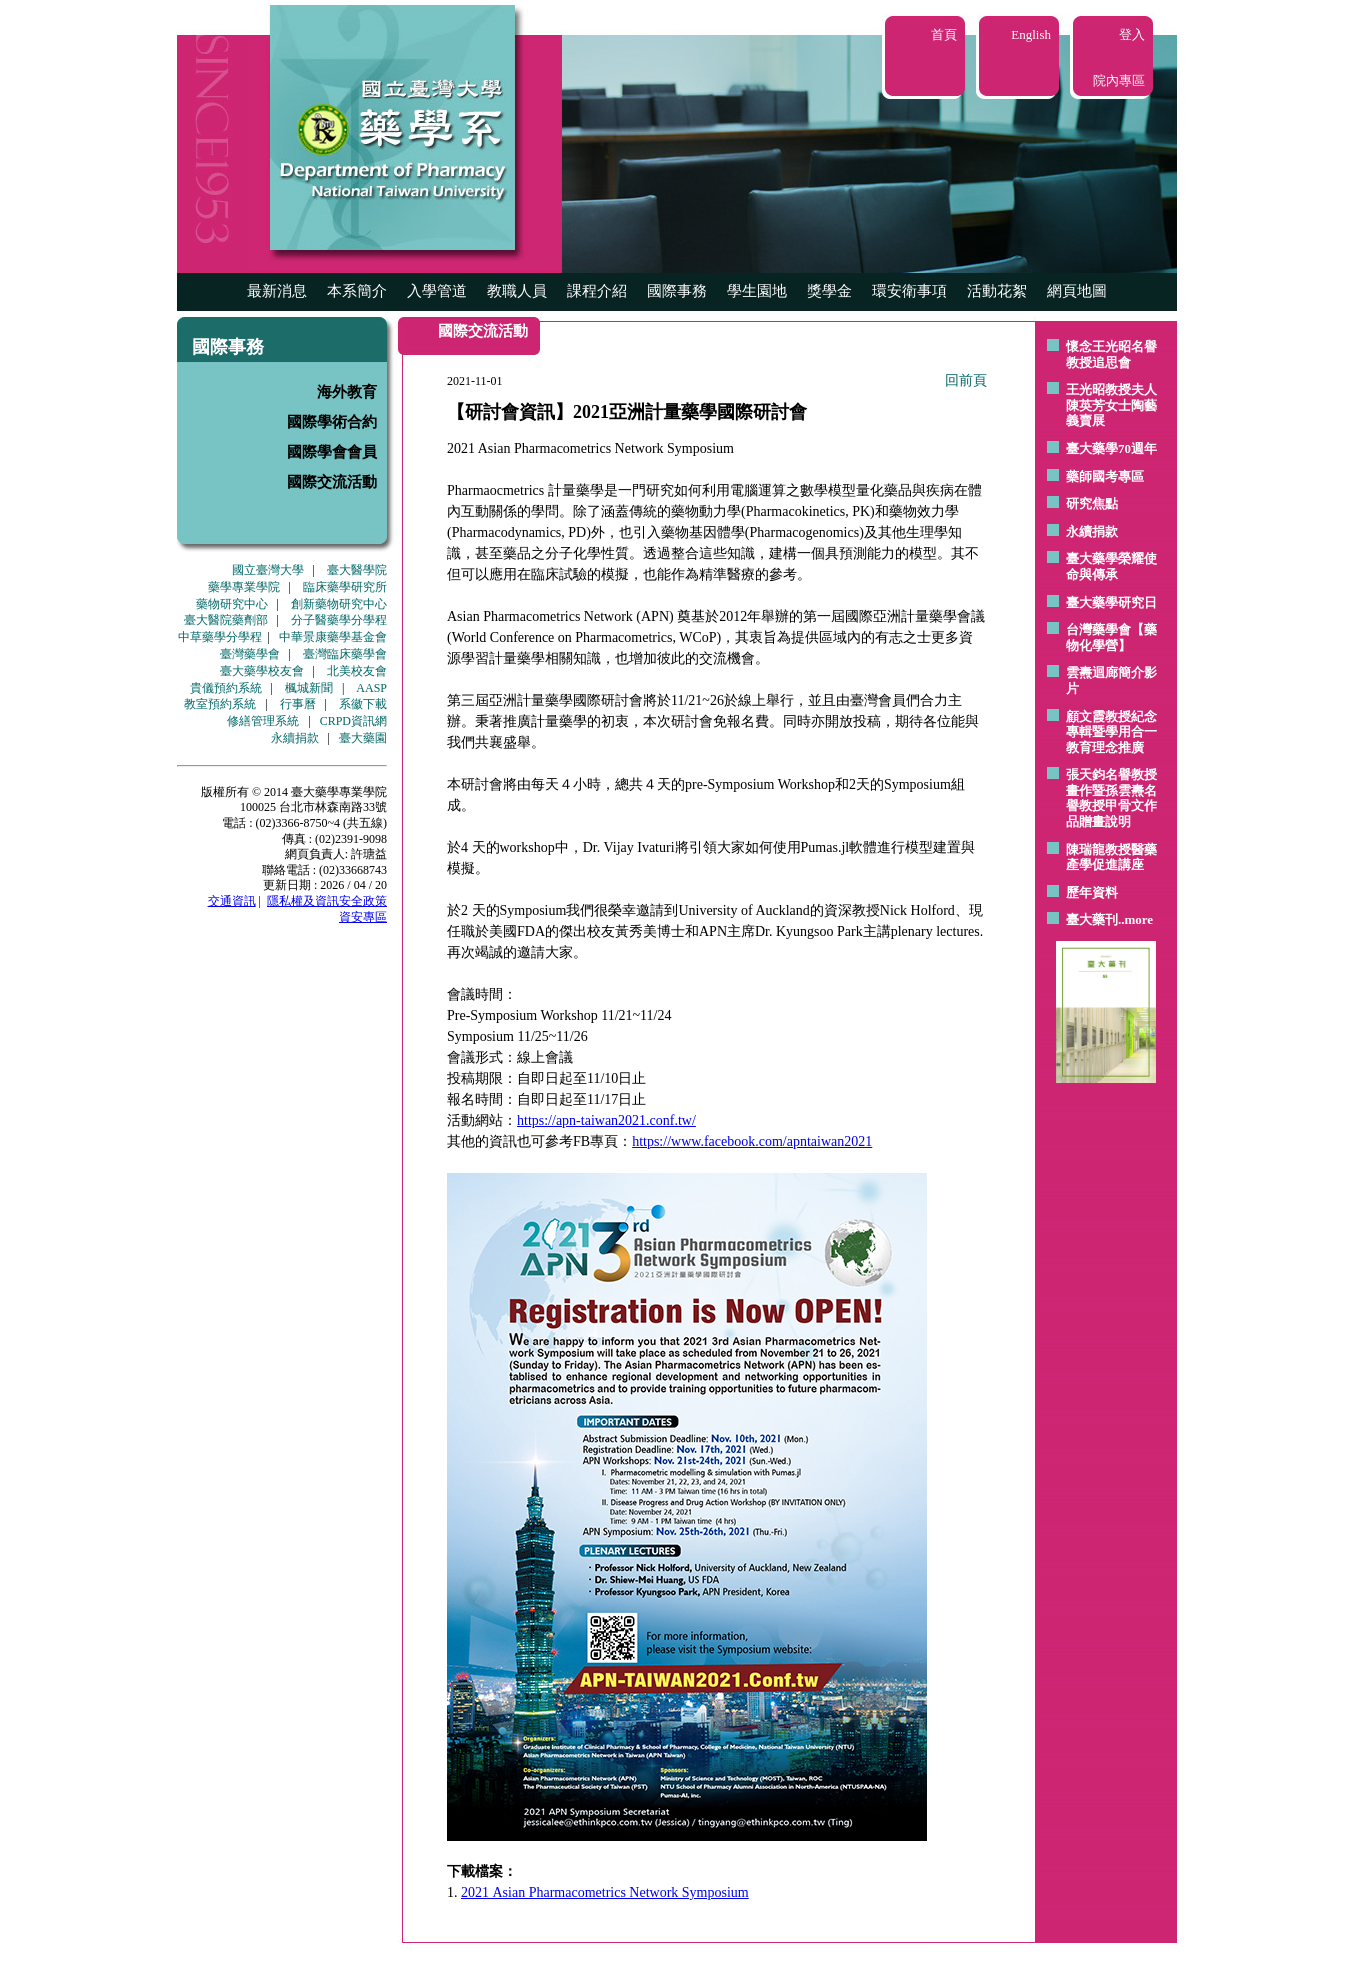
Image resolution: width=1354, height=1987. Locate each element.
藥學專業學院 (244, 587)
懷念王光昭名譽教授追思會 (1111, 354)
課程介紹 (597, 291)
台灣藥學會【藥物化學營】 (1111, 637)
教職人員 (517, 291)
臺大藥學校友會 (262, 671)
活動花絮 (997, 291)
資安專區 (363, 917)
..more (1135, 919)
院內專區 (1119, 80)
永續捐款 (295, 738)
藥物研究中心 (232, 604)
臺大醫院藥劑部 (226, 620)
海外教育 (347, 392)
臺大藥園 (363, 738)
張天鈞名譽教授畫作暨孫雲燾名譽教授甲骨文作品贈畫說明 (1111, 798)
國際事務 (677, 291)
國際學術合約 (332, 422)
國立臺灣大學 (268, 570)
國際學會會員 (332, 452)
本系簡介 (357, 291)
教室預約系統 (220, 704)
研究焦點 (1092, 503)
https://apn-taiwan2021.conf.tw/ (606, 1120)
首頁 (944, 34)
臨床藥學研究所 (345, 587)
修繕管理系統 (263, 721)
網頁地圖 (1077, 291)
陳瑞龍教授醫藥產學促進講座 (1111, 857)
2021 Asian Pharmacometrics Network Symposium (605, 1892)
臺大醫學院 (357, 570)
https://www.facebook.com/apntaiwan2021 (752, 1141)
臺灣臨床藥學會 (345, 654)
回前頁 (966, 380)
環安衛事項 (909, 291)
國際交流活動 (332, 482)
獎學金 (829, 291)
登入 (1132, 34)
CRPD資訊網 (353, 721)
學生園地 (757, 291)
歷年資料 (1092, 892)
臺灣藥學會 (250, 654)
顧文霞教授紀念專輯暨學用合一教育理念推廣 (1111, 732)
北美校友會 (357, 671)
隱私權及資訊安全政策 (327, 901)
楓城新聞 (309, 688)
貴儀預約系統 (226, 688)
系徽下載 (363, 704)
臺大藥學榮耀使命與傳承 (1111, 566)
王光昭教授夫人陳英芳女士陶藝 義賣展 (1111, 405)
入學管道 (437, 291)
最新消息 (277, 291)
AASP (371, 688)
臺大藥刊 (1092, 919)
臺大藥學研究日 (1111, 602)
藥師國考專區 (1105, 476)
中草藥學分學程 (220, 637)
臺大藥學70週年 (1111, 448)
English (1031, 34)
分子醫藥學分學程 (339, 620)
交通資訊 (232, 901)
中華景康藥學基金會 (333, 637)
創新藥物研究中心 (339, 604)
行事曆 (298, 704)
